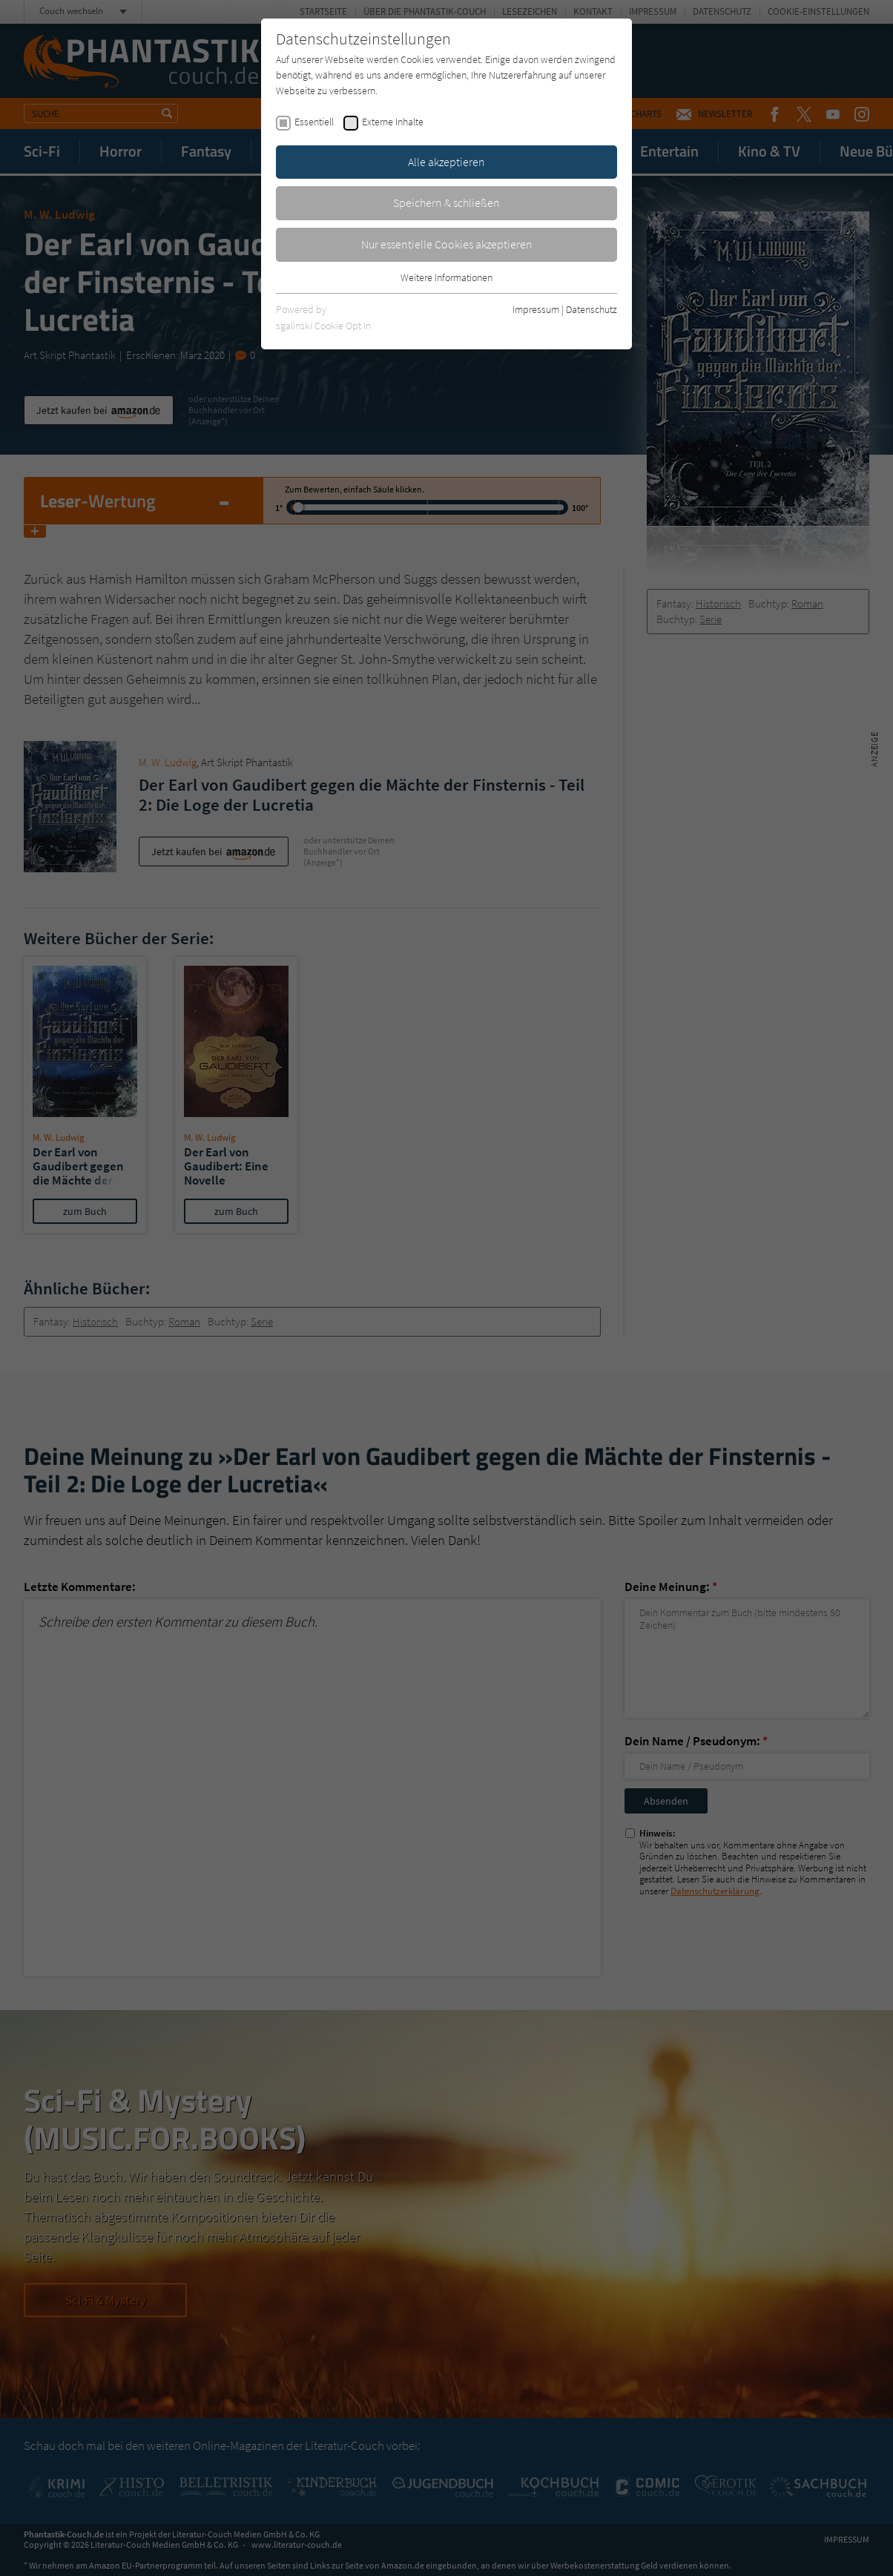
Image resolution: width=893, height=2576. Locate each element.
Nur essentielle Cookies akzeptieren (447, 244)
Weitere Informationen (446, 277)
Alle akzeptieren (446, 161)
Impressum (536, 309)
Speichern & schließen (446, 202)
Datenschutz (591, 309)
